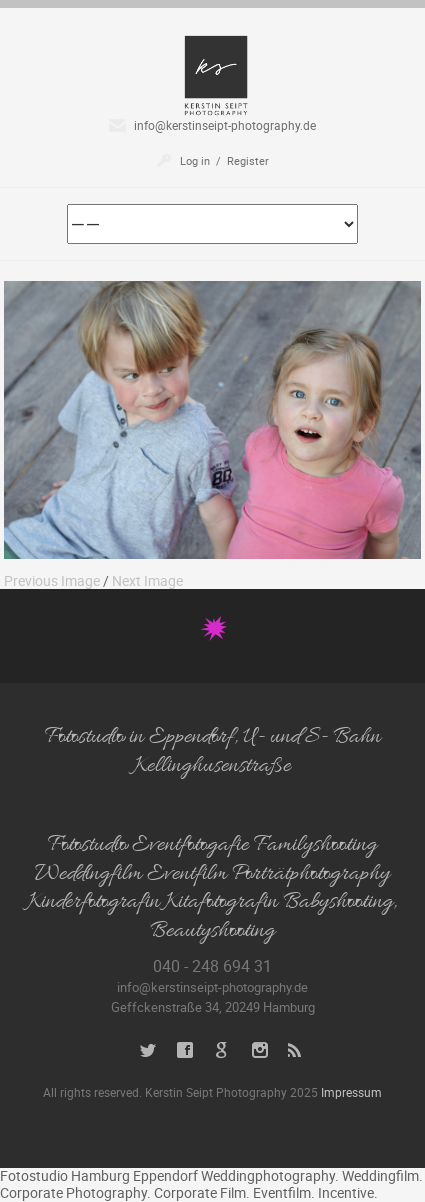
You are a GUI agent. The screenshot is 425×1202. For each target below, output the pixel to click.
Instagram (259, 1050)
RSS (296, 1050)
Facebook (185, 1050)
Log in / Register (224, 160)
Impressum (351, 1092)
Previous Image (52, 580)
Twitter (148, 1050)
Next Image (147, 580)
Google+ (222, 1050)
